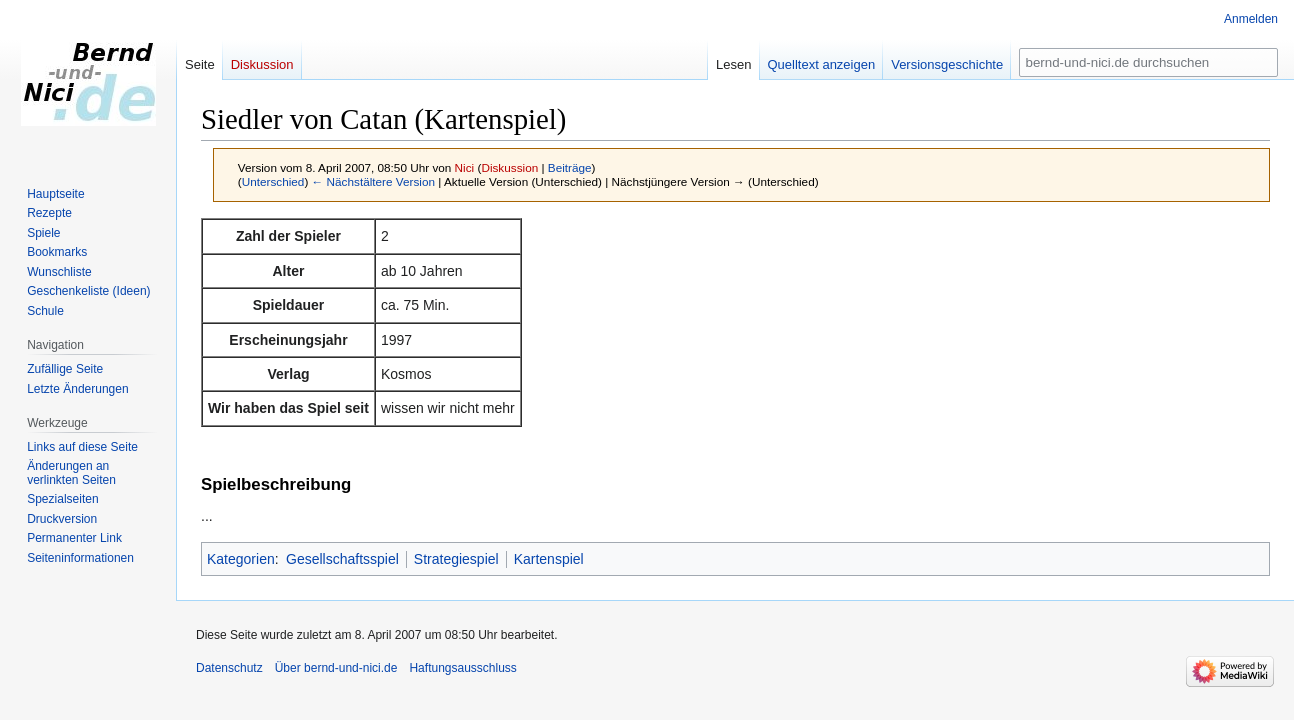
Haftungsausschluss (462, 668)
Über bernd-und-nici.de (336, 668)
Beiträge (570, 167)
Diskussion (509, 167)
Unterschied (273, 181)
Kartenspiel (549, 559)
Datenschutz (229, 668)
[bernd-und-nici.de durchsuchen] (1148, 62)
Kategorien (241, 559)
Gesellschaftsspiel (342, 559)
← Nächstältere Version (373, 181)
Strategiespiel (456, 559)
